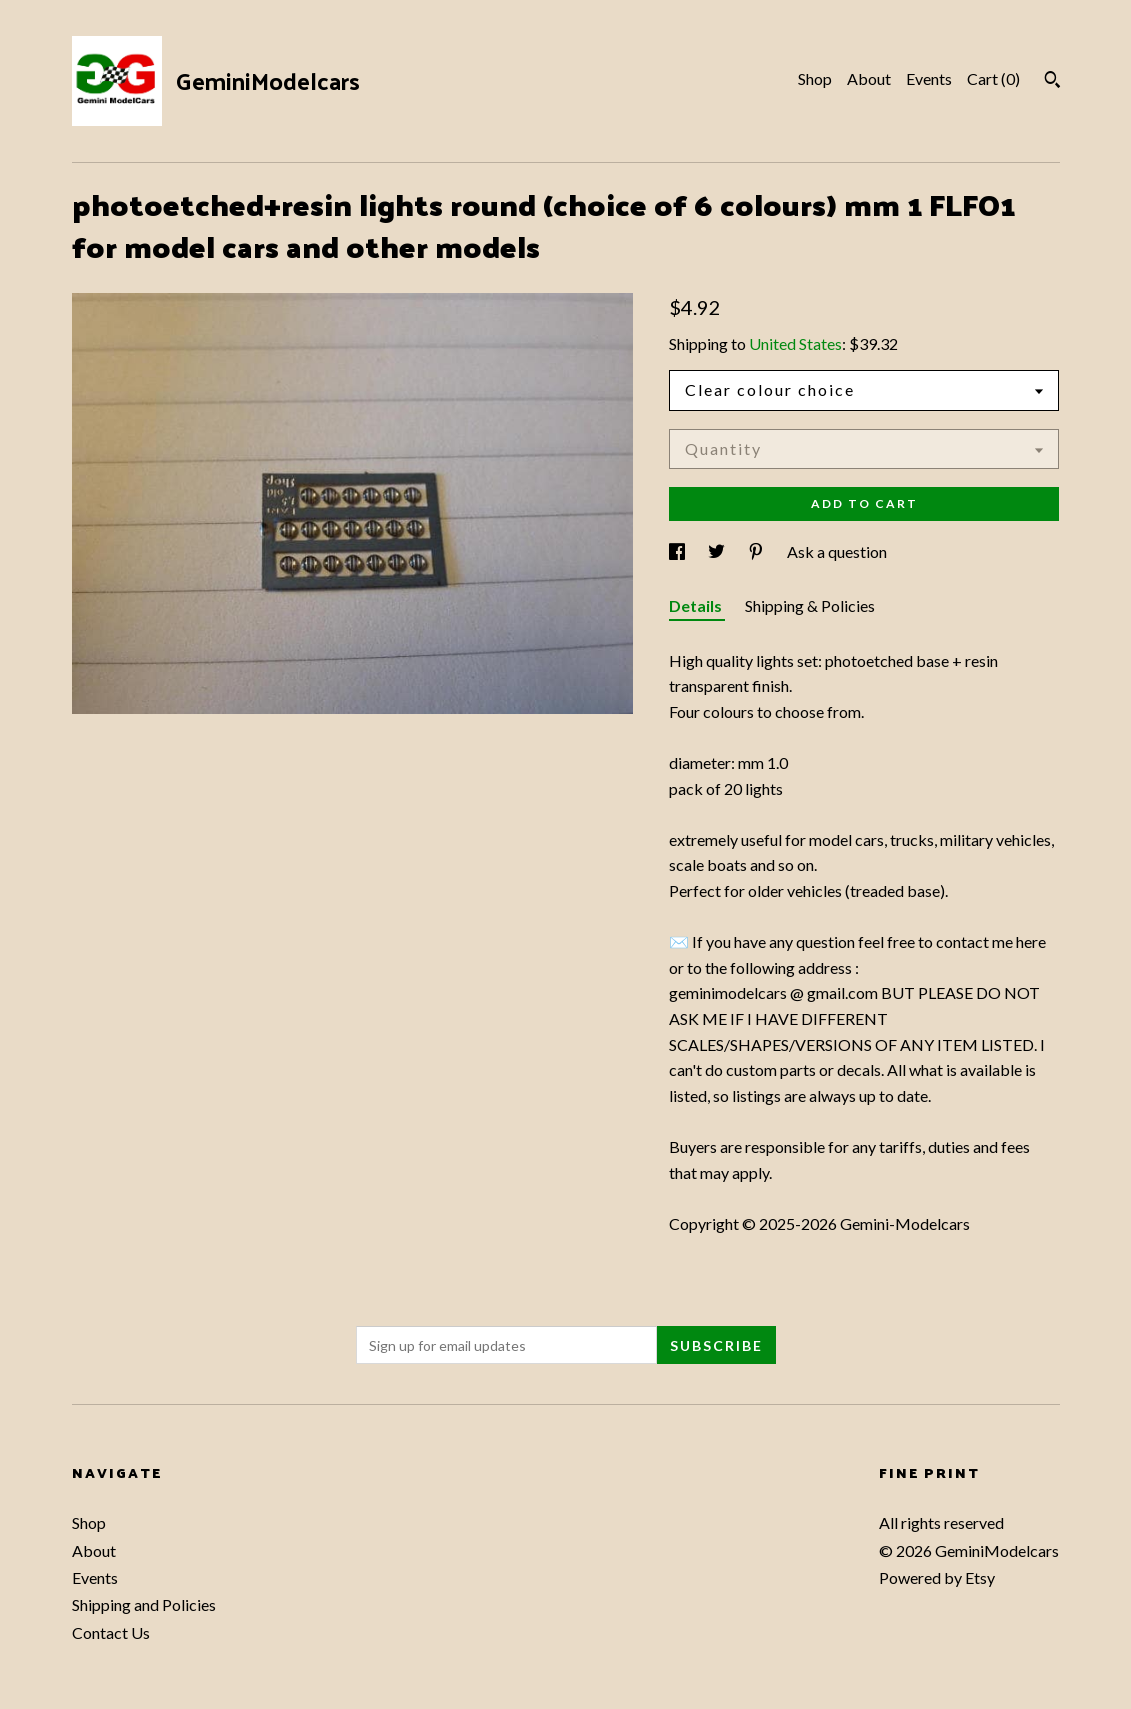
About (869, 78)
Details (697, 605)
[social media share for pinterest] (757, 551)
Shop (815, 78)
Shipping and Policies (144, 1604)
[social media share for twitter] (718, 551)
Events (929, 78)
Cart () (993, 78)
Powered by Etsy (937, 1577)
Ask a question (837, 551)
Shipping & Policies (810, 605)
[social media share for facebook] (678, 551)
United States (795, 343)
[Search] (1052, 82)
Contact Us (111, 1632)
